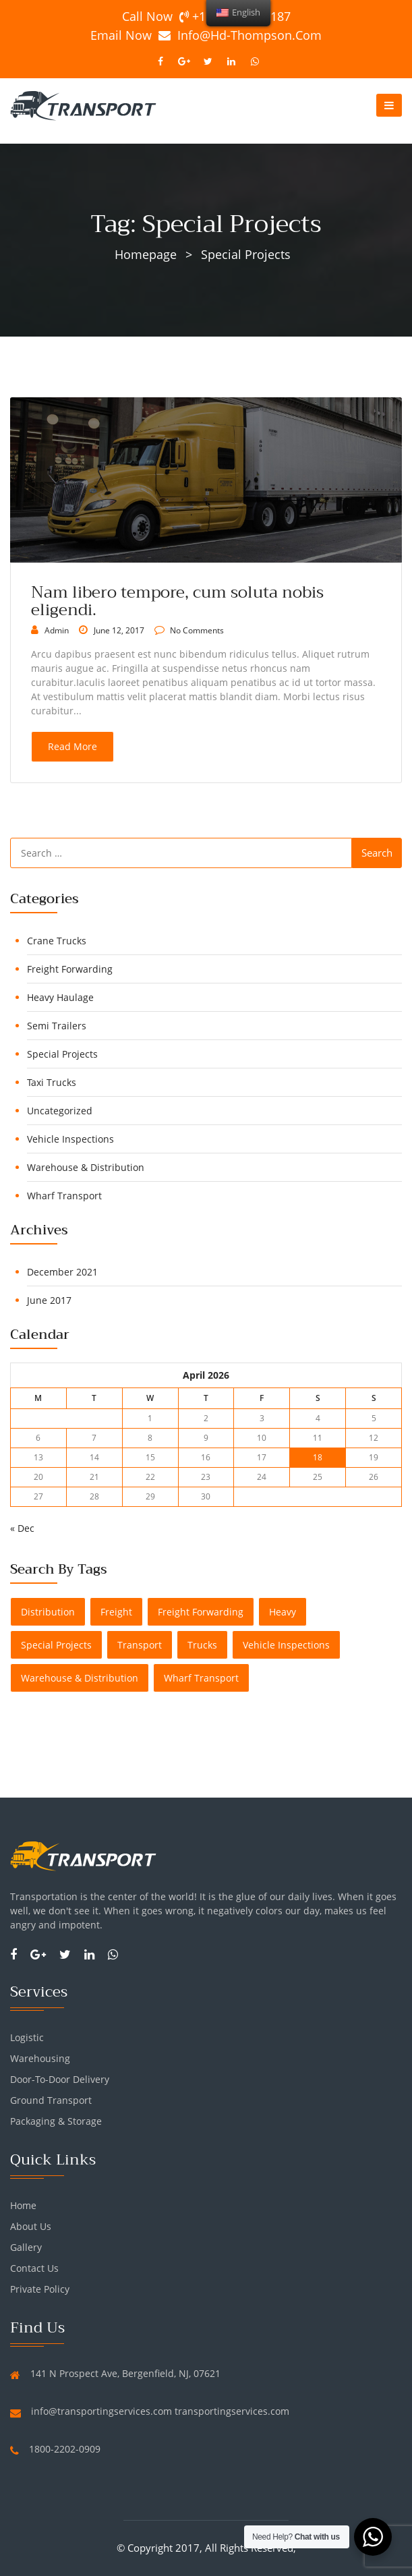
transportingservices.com (232, 2411)
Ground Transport (51, 2100)
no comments (196, 630)
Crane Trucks (56, 940)
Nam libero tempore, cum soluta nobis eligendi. (177, 601)
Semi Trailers (56, 1025)
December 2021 (62, 1271)
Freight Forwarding (70, 969)
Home (23, 2205)
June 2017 (49, 1300)
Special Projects (62, 1054)
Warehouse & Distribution (85, 1167)
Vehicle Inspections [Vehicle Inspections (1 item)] (286, 1644)
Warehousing (40, 2058)
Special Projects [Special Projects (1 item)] (56, 1644)
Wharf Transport (64, 1195)
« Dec (22, 1528)
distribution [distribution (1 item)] (48, 1611)
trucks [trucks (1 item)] (202, 1644)
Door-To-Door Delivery (59, 2079)
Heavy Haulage (60, 997)
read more (72, 746)
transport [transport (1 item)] (139, 1644)
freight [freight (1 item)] (116, 1611)
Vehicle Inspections (70, 1139)
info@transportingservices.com (101, 2411)
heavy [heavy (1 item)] (282, 1611)
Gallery (26, 2247)
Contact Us (34, 2268)
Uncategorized (59, 1110)
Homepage (146, 254)
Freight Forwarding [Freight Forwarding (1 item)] (200, 1611)
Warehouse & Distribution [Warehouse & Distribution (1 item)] (79, 1677)
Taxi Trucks (51, 1082)
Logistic (27, 2037)
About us (30, 2226)
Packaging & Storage (56, 2121)
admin (57, 630)
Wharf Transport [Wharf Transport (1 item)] (201, 1677)
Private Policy (39, 2289)
